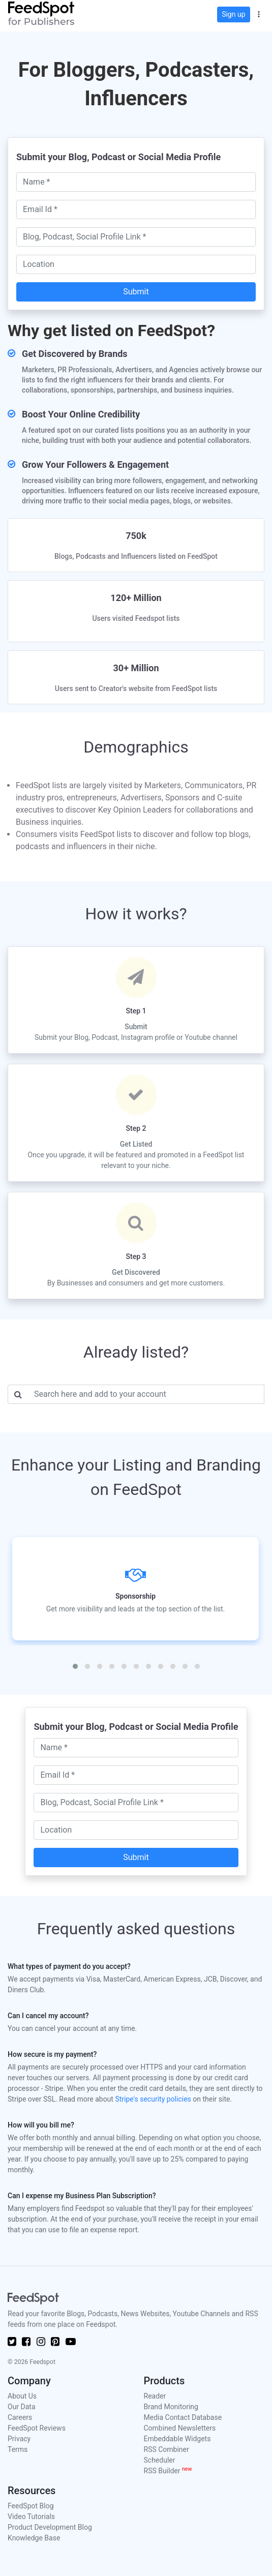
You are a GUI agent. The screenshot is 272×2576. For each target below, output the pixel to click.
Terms (17, 2449)
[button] (259, 13)
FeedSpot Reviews (37, 2428)
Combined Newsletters (180, 2428)
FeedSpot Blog (31, 2506)
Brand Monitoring (171, 2407)
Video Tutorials (31, 2516)
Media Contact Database (183, 2417)
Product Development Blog (50, 2527)
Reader (155, 2396)
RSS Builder (168, 2471)
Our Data (22, 2407)
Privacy (19, 2439)
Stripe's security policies (153, 2099)
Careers (20, 2417)
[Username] (146, 1394)
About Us (22, 2396)
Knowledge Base (34, 2538)
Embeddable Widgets (177, 2439)
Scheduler (159, 2460)
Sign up (233, 14)
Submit (135, 291)
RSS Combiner (166, 2449)
